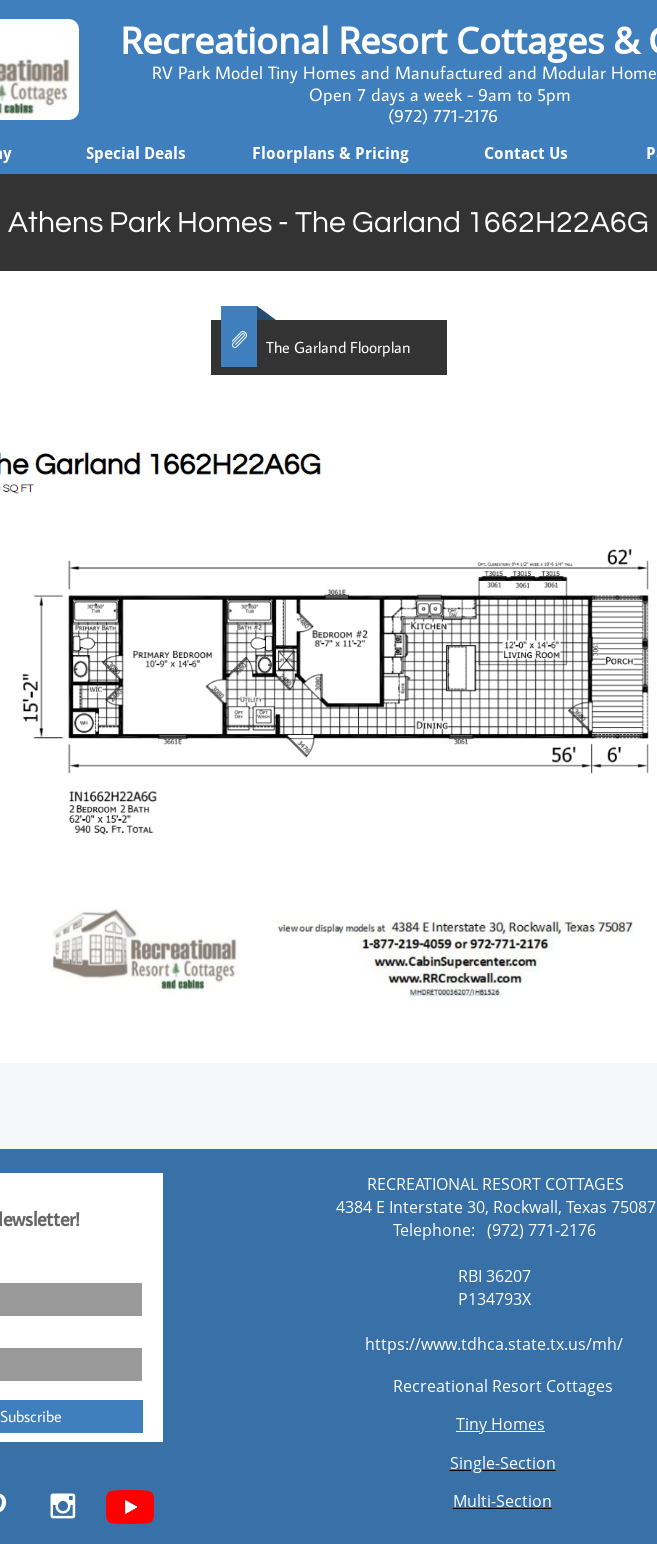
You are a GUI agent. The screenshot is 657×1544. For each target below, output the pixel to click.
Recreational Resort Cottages (503, 1386)
